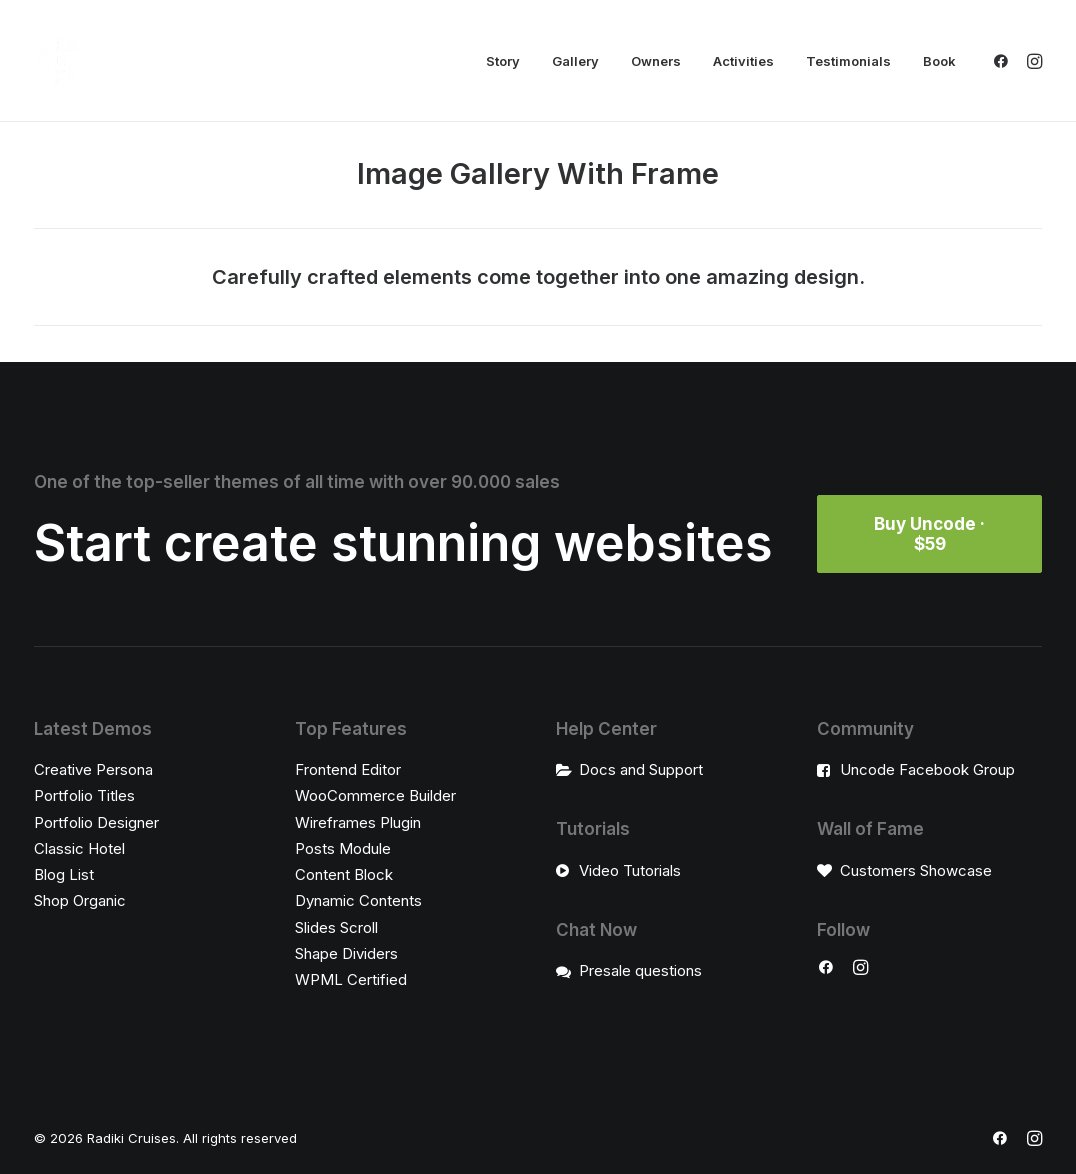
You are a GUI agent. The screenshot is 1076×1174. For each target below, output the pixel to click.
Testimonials (848, 61)
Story (503, 61)
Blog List (64, 874)
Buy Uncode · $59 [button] (931, 533)
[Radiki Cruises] (56, 61)
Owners (656, 61)
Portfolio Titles (84, 795)
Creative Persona (93, 769)
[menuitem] (503, 61)
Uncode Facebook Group (927, 769)
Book (939, 61)
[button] (1004, 61)
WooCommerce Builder (375, 795)
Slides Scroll (336, 926)
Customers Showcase (916, 869)
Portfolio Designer (96, 821)
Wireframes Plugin (358, 821)
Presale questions (640, 970)
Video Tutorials (630, 869)
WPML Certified (351, 979)
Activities (743, 61)
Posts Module (343, 848)
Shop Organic (80, 900)
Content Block (344, 874)
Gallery (575, 61)
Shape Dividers (346, 953)
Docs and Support (641, 769)
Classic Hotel (79, 848)
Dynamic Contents (358, 900)
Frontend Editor (348, 769)
